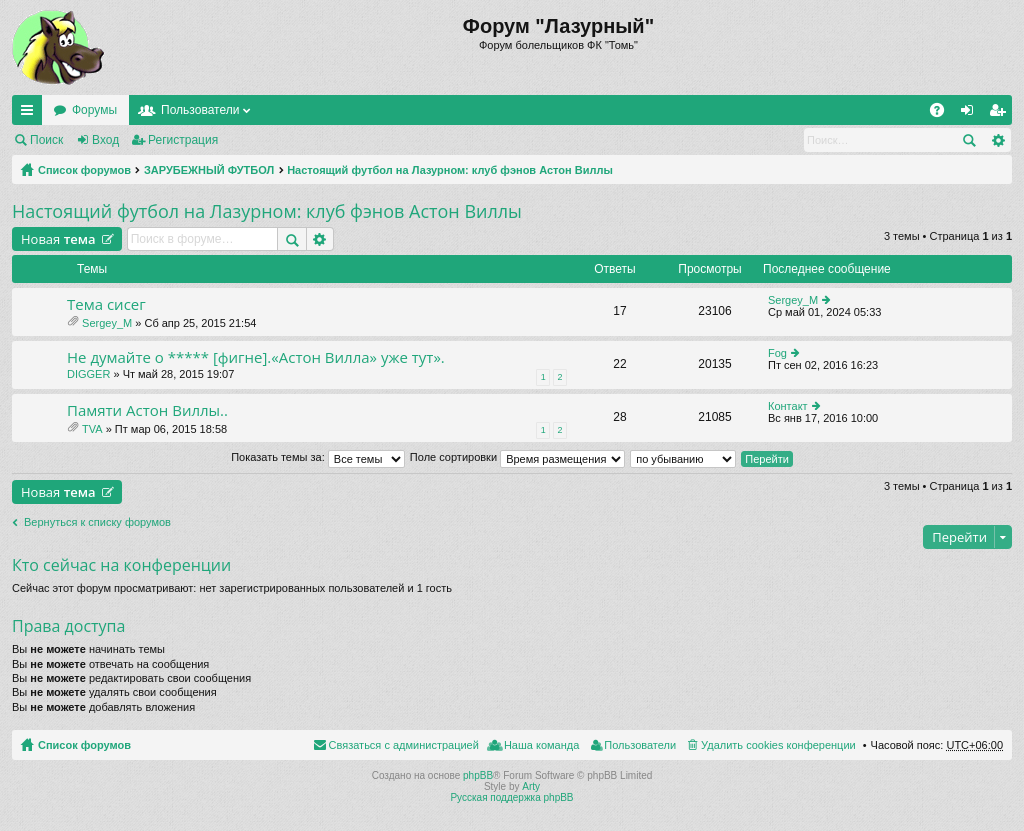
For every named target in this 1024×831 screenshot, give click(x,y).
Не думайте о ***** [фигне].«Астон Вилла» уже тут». (256, 357)
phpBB (478, 775)
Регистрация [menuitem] (1001, 114)
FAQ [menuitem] (943, 114)
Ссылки (31, 114)
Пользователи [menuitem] (640, 745)
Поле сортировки (517, 457)
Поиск (46, 140)
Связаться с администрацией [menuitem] (404, 745)
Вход (105, 140)
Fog (777, 353)
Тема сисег (106, 304)
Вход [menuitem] (971, 114)
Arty (531, 786)
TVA (92, 429)
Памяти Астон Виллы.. (147, 410)
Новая (58, 239)
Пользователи (200, 110)
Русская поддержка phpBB (511, 797)
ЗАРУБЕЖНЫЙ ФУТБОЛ (209, 170)
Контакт (788, 406)
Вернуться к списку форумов (97, 522)
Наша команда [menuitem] (541, 745)
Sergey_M (107, 323)
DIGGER (88, 374)
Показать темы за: (318, 457)
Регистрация (183, 140)
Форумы (94, 110)
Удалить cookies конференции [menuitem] (778, 745)
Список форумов (84, 170)
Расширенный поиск (997, 140)
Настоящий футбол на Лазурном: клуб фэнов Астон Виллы (450, 170)
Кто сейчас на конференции (121, 565)
